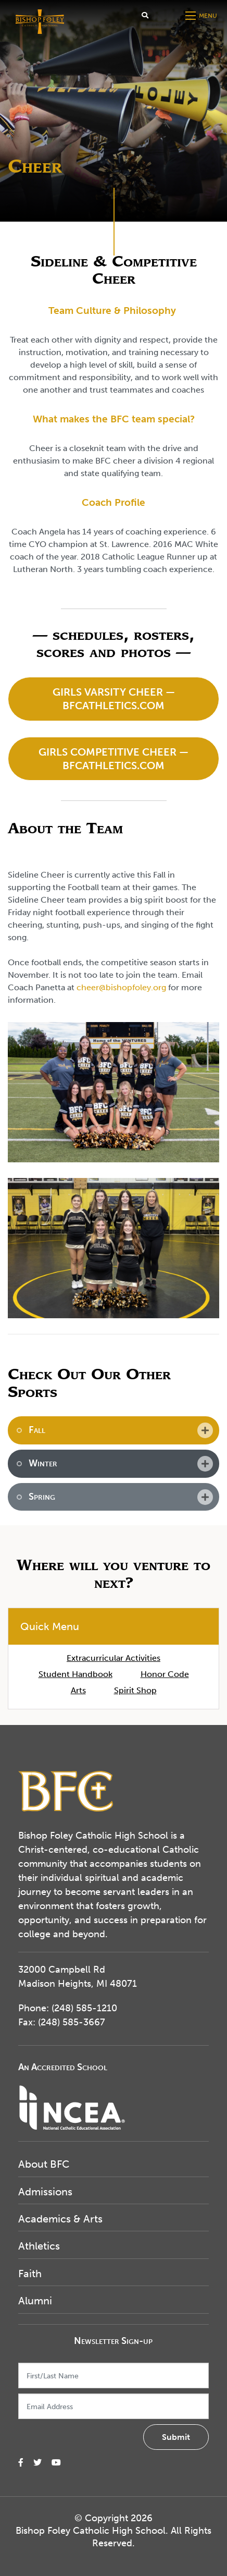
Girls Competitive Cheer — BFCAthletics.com (113, 759)
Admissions (45, 2191)
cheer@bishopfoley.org (121, 987)
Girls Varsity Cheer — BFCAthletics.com (114, 699)
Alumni (35, 2300)
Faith (30, 2273)
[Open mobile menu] (202, 15)
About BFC (43, 2164)
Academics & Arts (60, 2219)
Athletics (39, 2246)
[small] (20, 2462)
